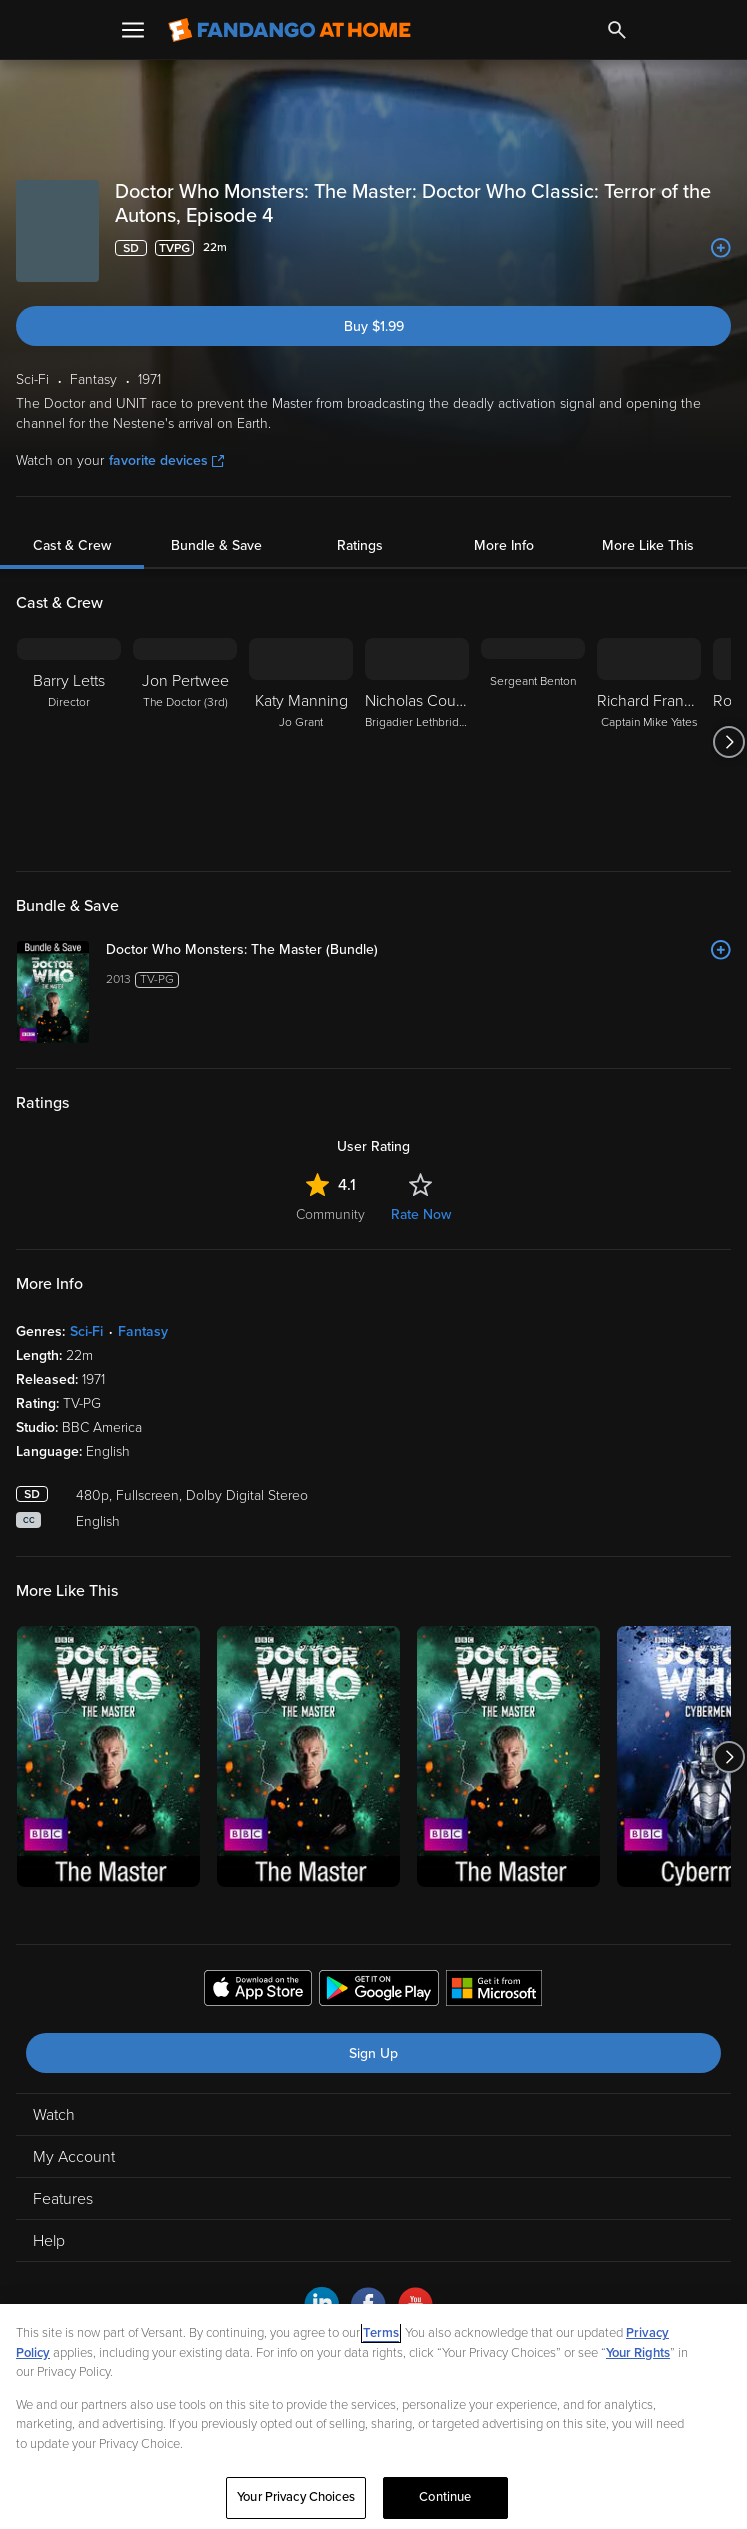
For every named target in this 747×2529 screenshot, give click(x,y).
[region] (373, 2416)
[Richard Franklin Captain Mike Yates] (649, 742)
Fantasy (143, 1331)
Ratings (360, 545)
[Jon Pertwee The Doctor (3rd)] (185, 742)
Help (49, 2241)
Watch (54, 2115)
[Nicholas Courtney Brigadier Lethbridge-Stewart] (417, 742)
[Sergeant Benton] (533, 742)
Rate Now (421, 1214)
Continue (445, 2497)
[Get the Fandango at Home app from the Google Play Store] (379, 1991)
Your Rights (638, 2353)
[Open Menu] (133, 30)
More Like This (648, 545)
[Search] (617, 30)
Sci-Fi (86, 1331)
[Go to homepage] (289, 30)
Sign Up (373, 2053)
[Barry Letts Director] (69, 742)
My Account (74, 2157)
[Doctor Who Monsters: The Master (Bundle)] (418, 950)
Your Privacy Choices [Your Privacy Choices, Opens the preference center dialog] (296, 2497)
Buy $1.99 (374, 326)
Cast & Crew (72, 545)
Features (63, 2199)
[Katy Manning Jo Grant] (301, 742)
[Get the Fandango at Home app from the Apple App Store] (258, 1991)
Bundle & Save (216, 545)
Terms (381, 2333)
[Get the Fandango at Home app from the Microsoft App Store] (494, 1991)
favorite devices (166, 460)
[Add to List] (721, 248)
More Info (504, 545)
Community (330, 1214)
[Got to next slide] (728, 742)
